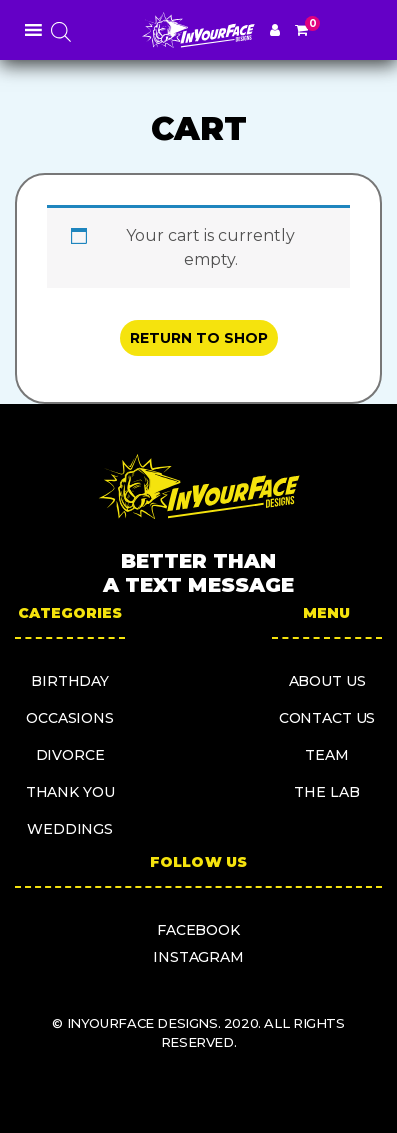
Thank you (70, 792)
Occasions (70, 718)
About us (327, 681)
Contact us (327, 718)
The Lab (326, 792)
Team (326, 755)
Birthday (70, 681)
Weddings (70, 829)
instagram (198, 957)
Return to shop (199, 338)
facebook (198, 930)
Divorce (70, 755)
